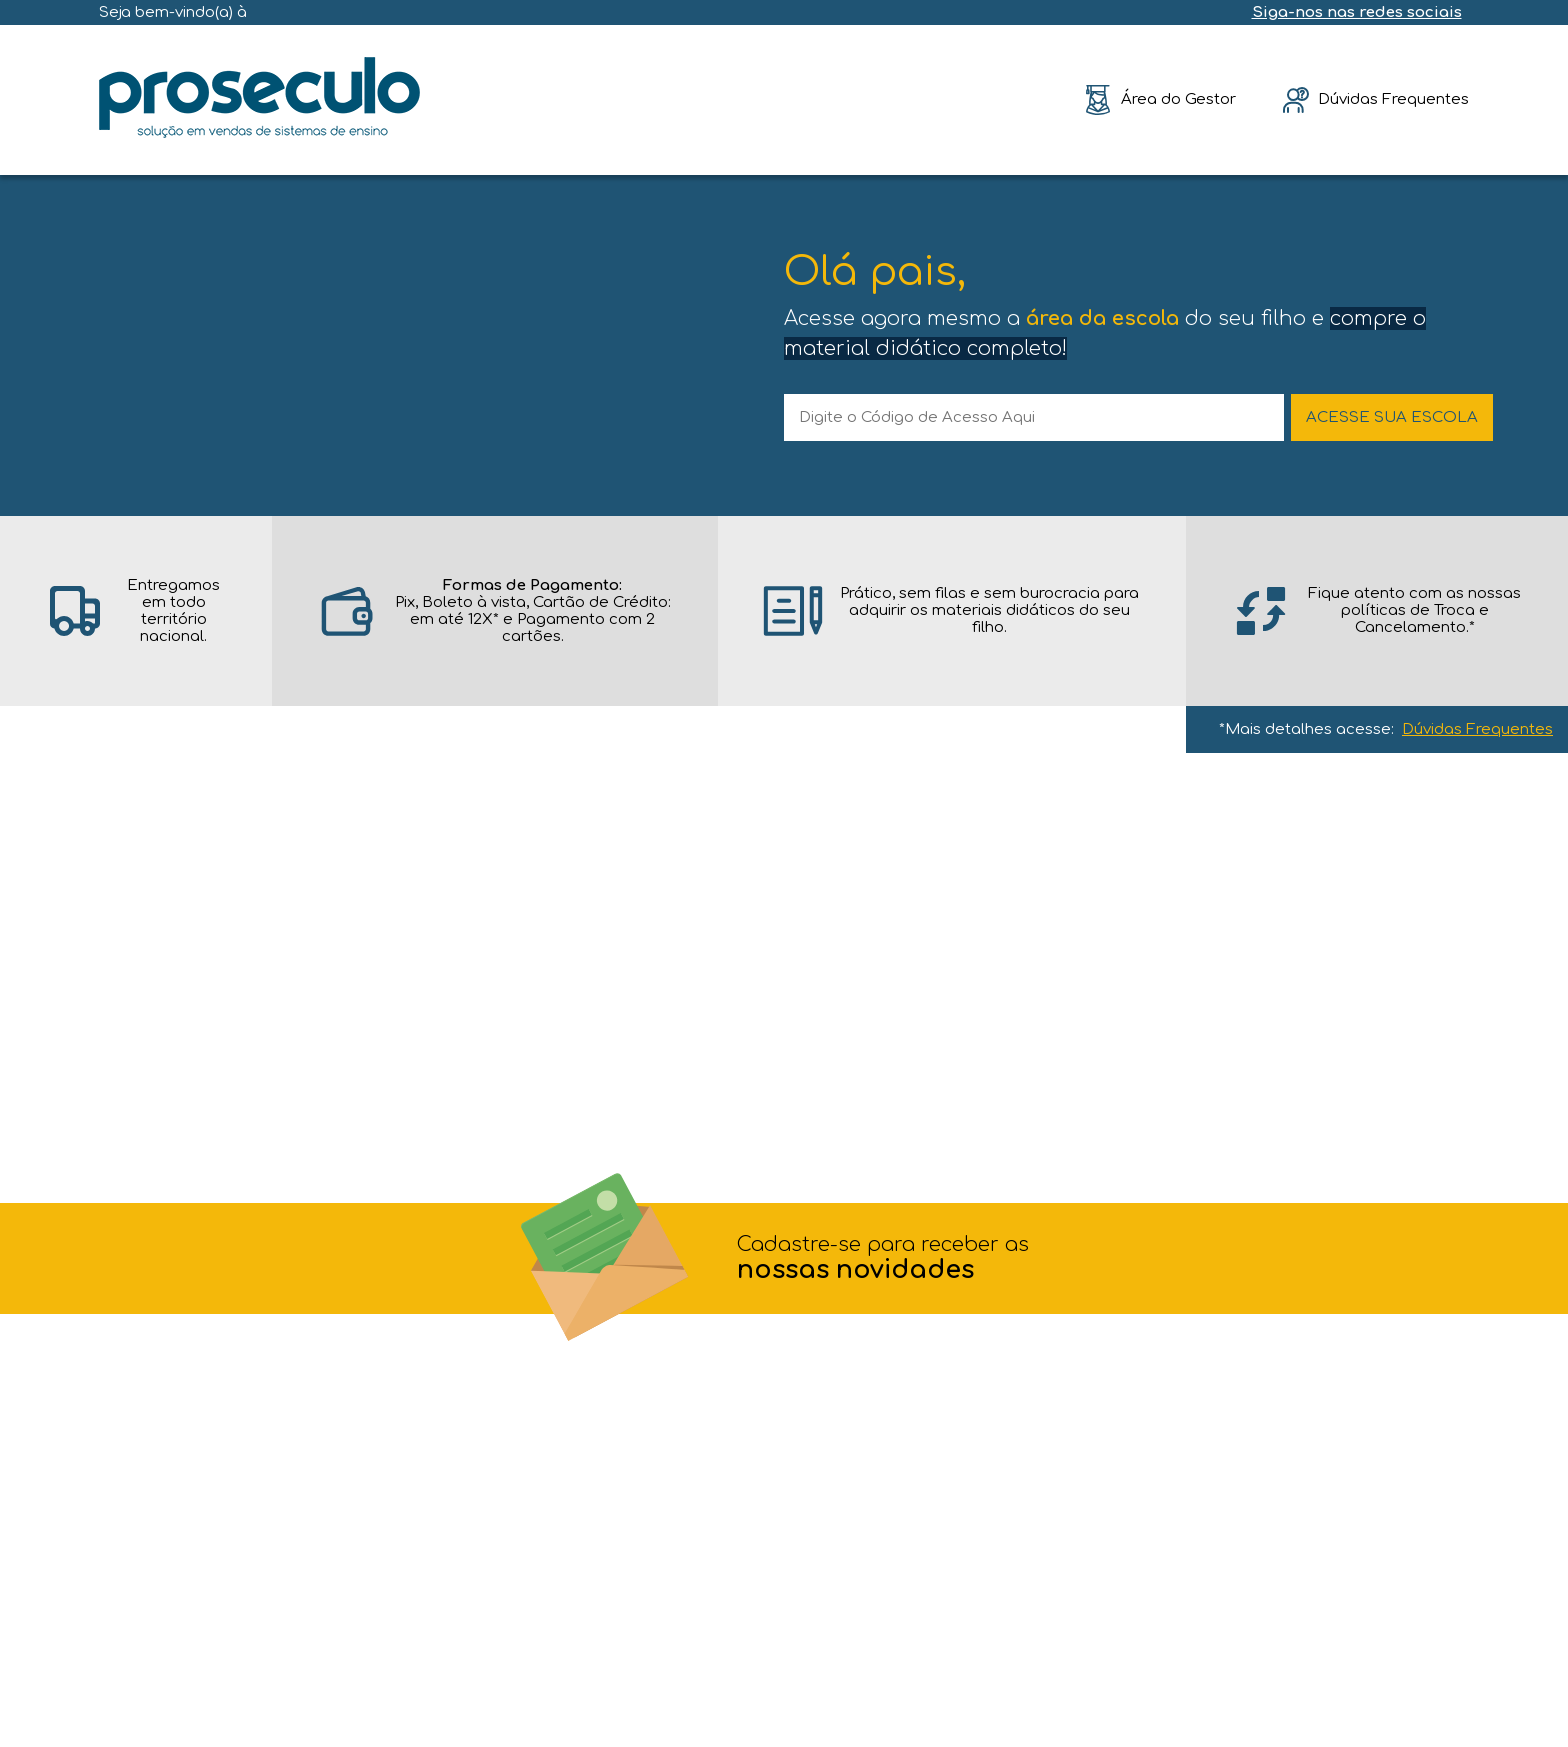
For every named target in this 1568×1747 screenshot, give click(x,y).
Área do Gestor (1178, 99)
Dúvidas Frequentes (1477, 729)
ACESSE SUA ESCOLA (1392, 417)
